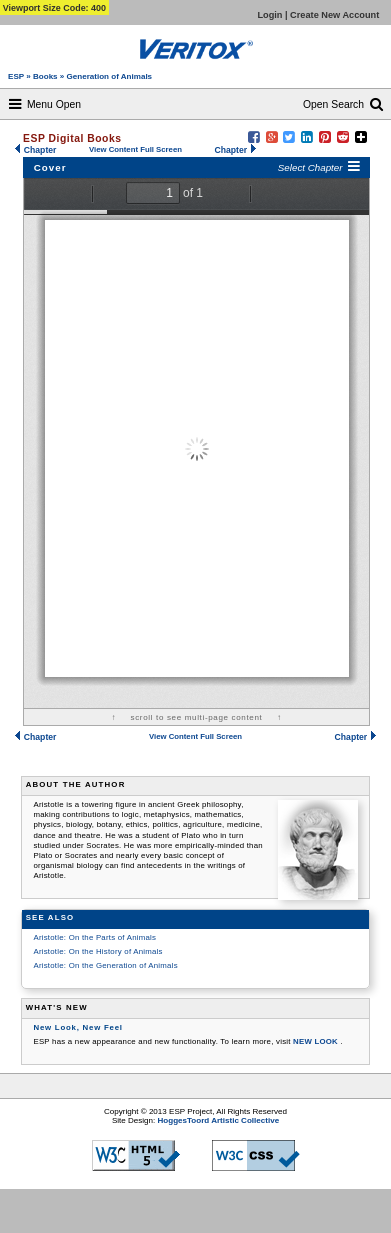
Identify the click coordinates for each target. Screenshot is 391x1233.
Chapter (35, 150)
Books (46, 76)
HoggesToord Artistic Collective (219, 1120)
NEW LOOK (316, 1041)
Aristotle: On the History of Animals (97, 951)
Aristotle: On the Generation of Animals (105, 965)
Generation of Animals (110, 76)
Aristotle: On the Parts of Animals (94, 937)
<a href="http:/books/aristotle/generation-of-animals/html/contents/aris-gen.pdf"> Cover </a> (196, 443)
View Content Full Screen (135, 149)
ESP (17, 76)
